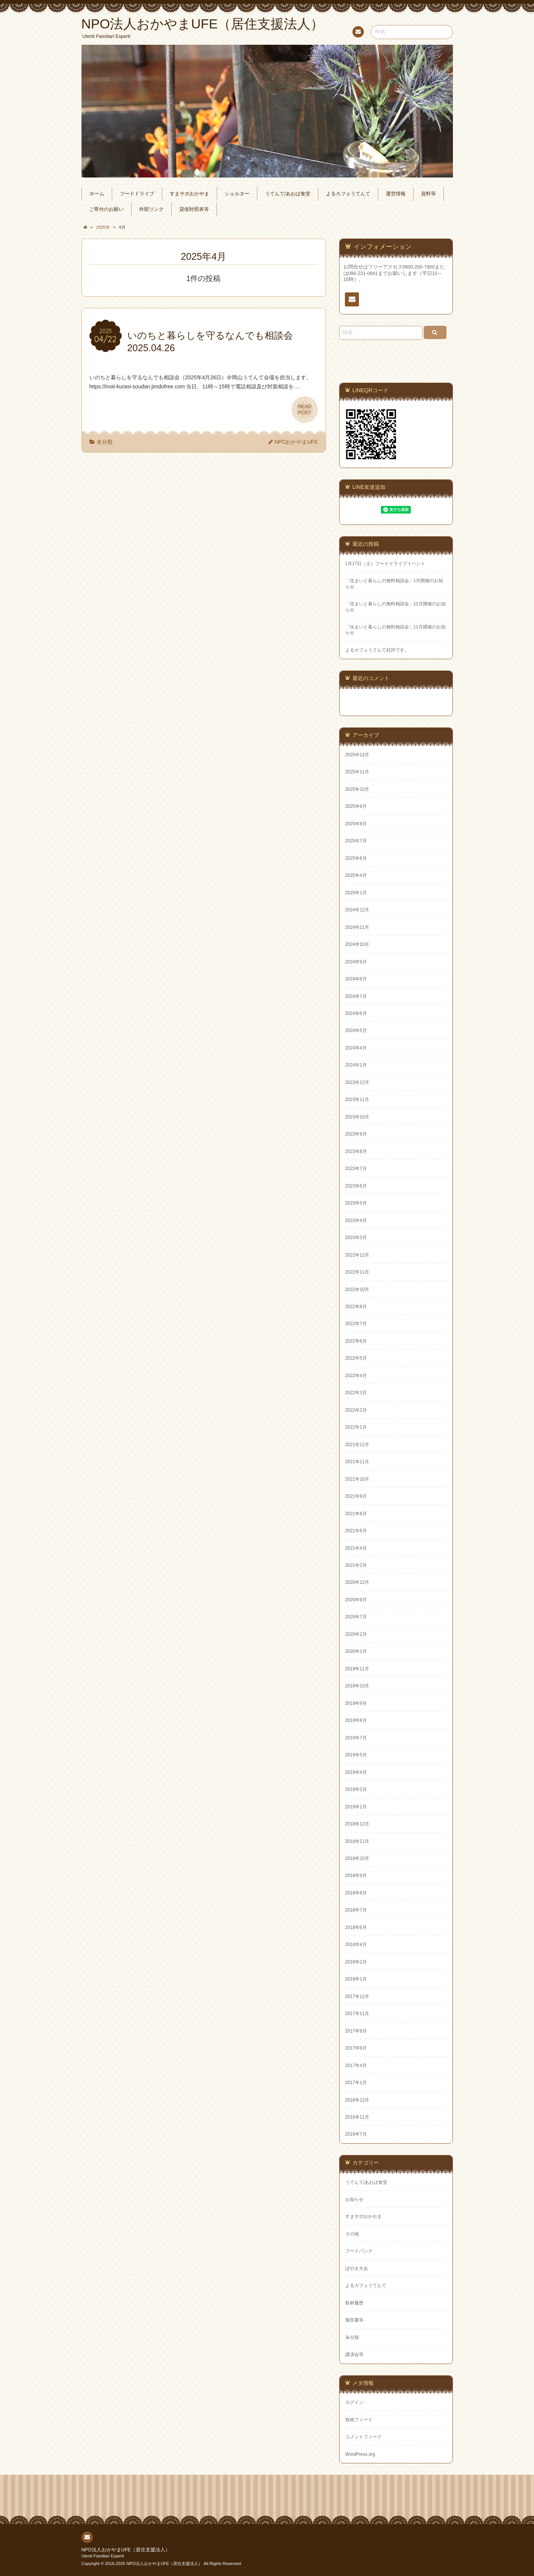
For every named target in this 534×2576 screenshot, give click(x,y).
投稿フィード (359, 2419)
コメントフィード (363, 2436)
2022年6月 (356, 1341)
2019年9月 (356, 1703)
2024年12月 (357, 910)
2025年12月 (357, 754)
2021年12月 (357, 1444)
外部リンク (151, 209)
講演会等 (354, 2354)
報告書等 (354, 2320)
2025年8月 (356, 823)
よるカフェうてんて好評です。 (377, 650)
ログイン (354, 2402)
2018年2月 (356, 1962)
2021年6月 (356, 1530)
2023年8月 (356, 1151)
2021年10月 (357, 1479)
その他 (352, 2234)
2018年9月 (356, 1875)
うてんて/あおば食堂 (288, 193)
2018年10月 (357, 1858)
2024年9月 (356, 961)
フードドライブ (137, 193)
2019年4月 (356, 1772)
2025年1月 (356, 892)
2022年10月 (357, 1289)
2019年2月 (356, 1789)
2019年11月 (357, 1668)
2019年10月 (357, 1686)
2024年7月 (356, 996)
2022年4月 (356, 1375)
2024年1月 (356, 1065)
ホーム (96, 193)
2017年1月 (356, 2082)
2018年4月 (356, 1944)
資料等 (428, 193)
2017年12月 (357, 1996)
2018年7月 (356, 1910)
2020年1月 (356, 1651)
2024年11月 (357, 927)
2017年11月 (357, 2013)
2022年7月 (356, 1323)
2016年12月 (357, 2100)
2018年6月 (356, 1927)
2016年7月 (356, 2134)
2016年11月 (357, 2117)
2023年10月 (357, 1117)
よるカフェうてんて (348, 193)
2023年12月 (357, 1082)
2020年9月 (356, 1599)
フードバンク (359, 2251)
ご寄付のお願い (106, 209)
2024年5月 (356, 1030)
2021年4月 (356, 1548)
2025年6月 (356, 858)
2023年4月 (356, 1220)
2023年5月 (356, 1203)
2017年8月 (356, 2048)
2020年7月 (356, 1616)
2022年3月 (356, 1392)
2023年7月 (356, 1168)
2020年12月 (357, 1582)
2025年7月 (356, 840)
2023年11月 (357, 1099)
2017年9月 (356, 2031)
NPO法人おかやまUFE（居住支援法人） (125, 2549)
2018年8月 (356, 1893)
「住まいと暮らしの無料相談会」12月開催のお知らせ (395, 606)
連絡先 (357, 33)
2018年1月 (356, 1979)
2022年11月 (357, 1272)
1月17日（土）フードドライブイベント (385, 563)
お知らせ (354, 2199)
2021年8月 (356, 1513)
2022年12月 (357, 1255)
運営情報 (396, 193)
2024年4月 (356, 1048)
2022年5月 (356, 1358)
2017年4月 (356, 2065)
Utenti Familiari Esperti (102, 2556)
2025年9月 (356, 806)
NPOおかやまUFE (296, 442)
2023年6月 (356, 1186)
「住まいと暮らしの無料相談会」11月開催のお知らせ (395, 629)
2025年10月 (357, 789)
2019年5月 (356, 1755)
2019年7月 (356, 1737)
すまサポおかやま (189, 193)
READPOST (304, 409)
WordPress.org (360, 2454)
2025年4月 (356, 875)
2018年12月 (357, 1824)
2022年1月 (356, 1427)
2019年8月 (356, 1720)
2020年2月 (356, 1634)
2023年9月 (356, 1134)
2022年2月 (356, 1410)
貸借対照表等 (194, 209)
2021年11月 (357, 1461)
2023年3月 (356, 1237)
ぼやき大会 (356, 2268)
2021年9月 (356, 1496)
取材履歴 (354, 2303)
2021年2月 (356, 1565)
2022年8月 (356, 1306)
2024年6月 (356, 1013)
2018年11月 (357, 1841)
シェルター (237, 193)
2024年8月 (356, 979)
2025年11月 (357, 771)
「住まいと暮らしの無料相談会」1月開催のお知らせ (394, 583)
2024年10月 (357, 944)
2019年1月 (356, 1806)
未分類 (105, 442)
